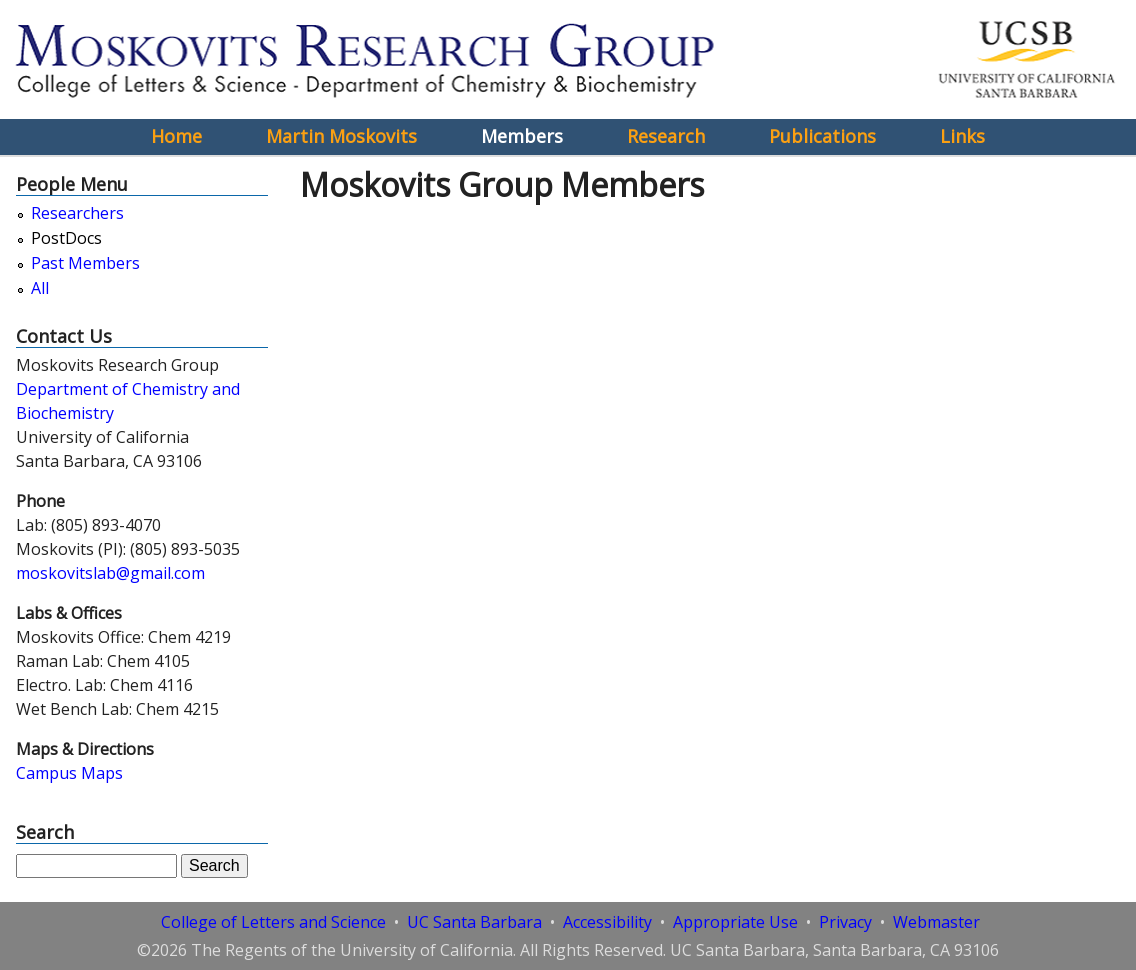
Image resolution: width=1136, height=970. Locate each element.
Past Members (85, 263)
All (40, 288)
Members (522, 136)
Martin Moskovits (341, 136)
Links (962, 136)
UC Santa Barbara (474, 922)
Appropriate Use (735, 922)
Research (666, 136)
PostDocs (66, 238)
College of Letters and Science (273, 922)
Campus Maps (69, 773)
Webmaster (936, 922)
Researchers (77, 213)
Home (176, 136)
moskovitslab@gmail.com (110, 573)
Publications (822, 136)
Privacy (845, 922)
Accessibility (607, 922)
